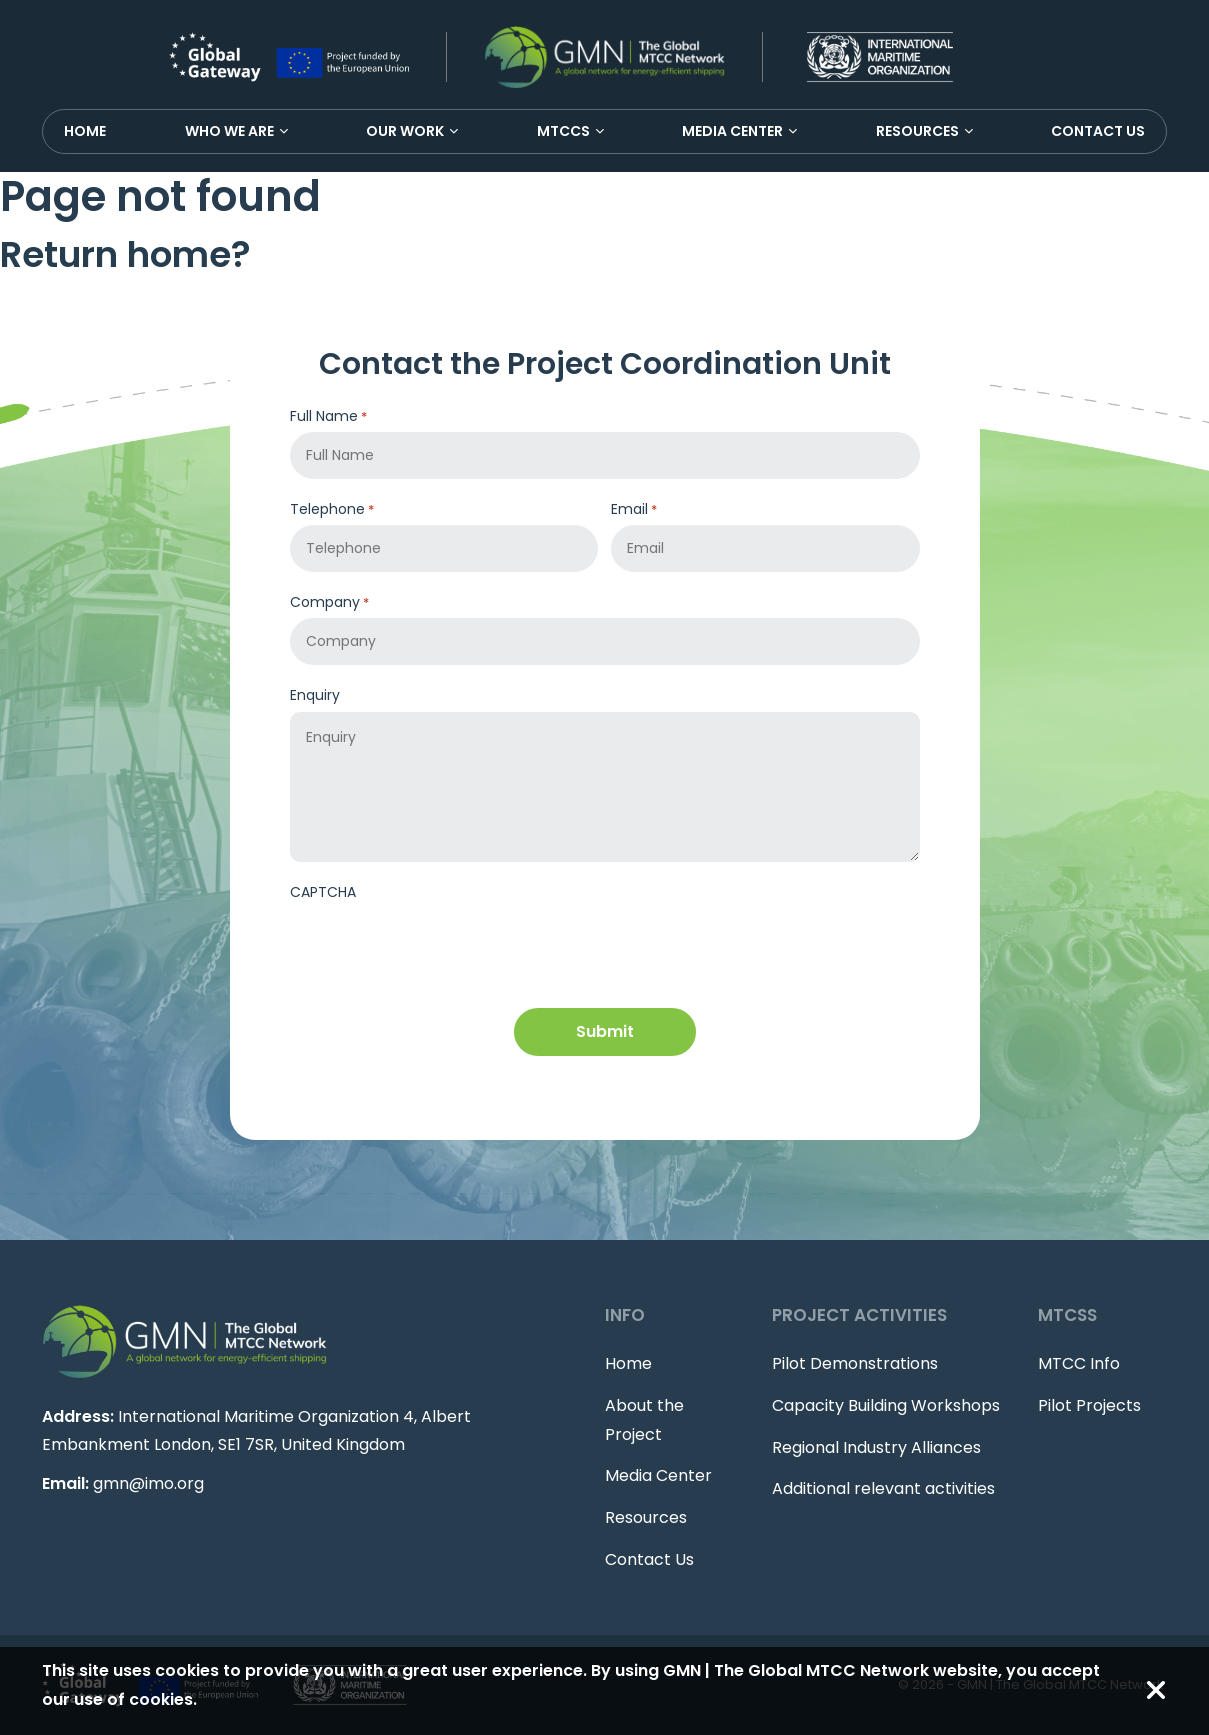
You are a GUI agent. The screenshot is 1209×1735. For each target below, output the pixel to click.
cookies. (163, 1699)
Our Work (405, 131)
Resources (917, 131)
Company (329, 602)
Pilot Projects (1089, 1405)
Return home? (125, 254)
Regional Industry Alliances (876, 1447)
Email (634, 509)
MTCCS (563, 131)
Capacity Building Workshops (886, 1405)
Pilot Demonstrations (855, 1363)
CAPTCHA (323, 892)
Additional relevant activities (883, 1488)
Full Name (328, 416)
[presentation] (442, 947)
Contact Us (1098, 131)
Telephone (332, 509)
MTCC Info (1079, 1363)
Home (85, 131)
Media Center (732, 131)
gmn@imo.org (148, 1483)
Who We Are (229, 131)
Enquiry (315, 695)
